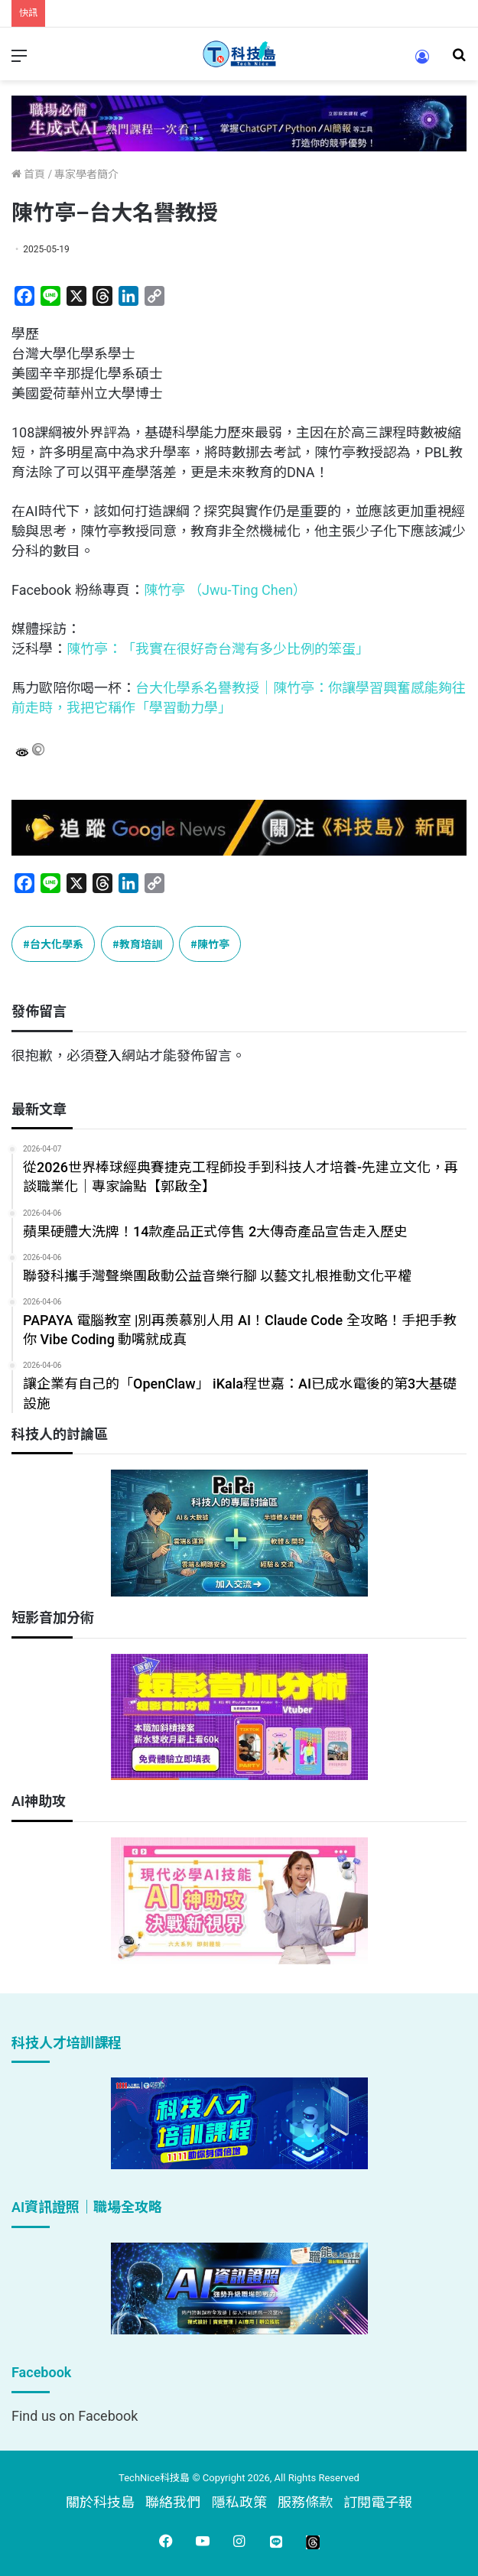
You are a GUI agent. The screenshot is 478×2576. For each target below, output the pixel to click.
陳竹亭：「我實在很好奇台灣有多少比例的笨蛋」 (218, 649)
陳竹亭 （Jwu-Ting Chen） (225, 590)
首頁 (28, 174)
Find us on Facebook (74, 2416)
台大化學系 (56, 943)
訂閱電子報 (377, 2502)
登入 (108, 1056)
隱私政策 (239, 2502)
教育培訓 (140, 943)
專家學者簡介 (86, 174)
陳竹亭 (213, 943)
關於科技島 (100, 2502)
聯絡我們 (172, 2502)
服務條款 (305, 2502)
